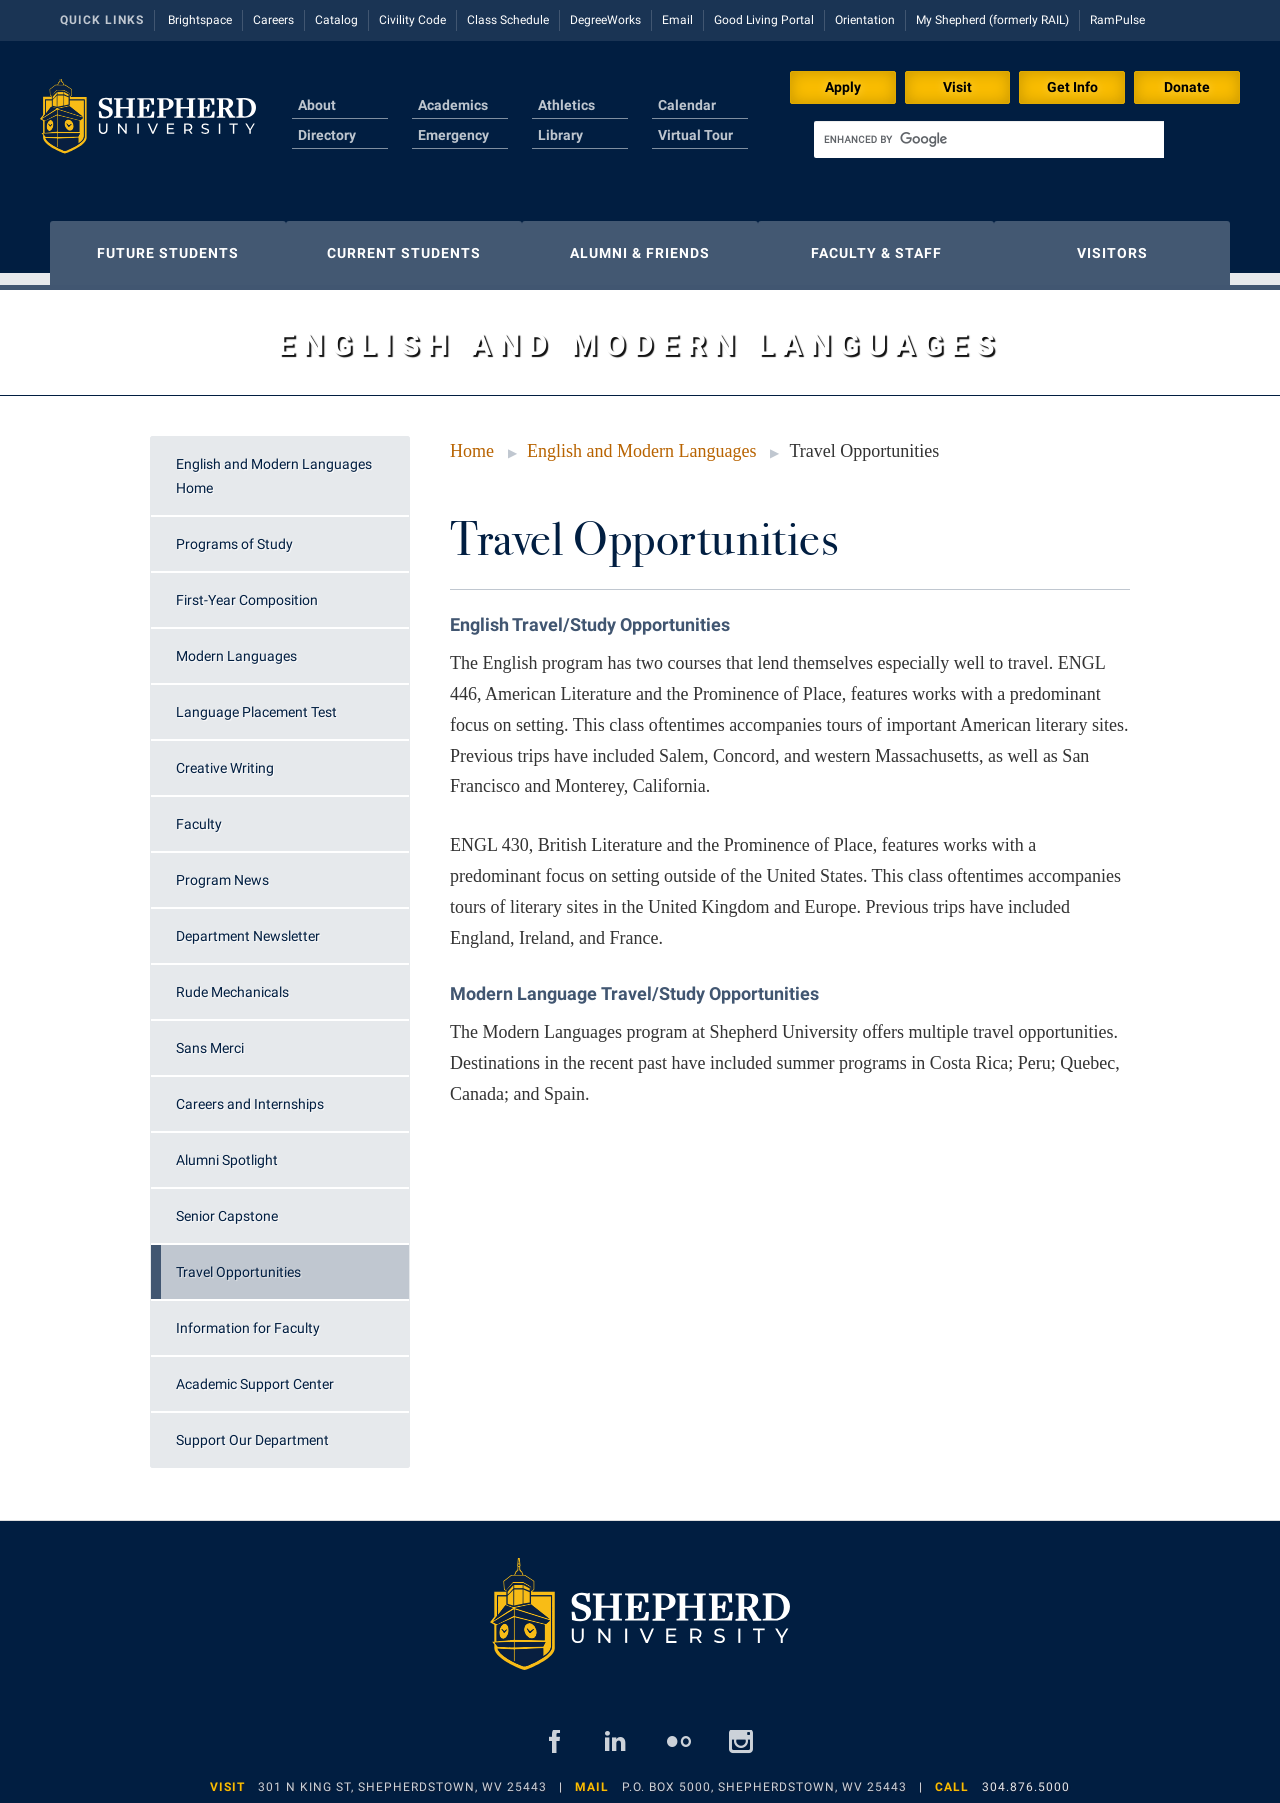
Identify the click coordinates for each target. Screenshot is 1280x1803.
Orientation (865, 20)
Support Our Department (252, 1430)
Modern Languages (236, 646)
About (317, 105)
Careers (273, 20)
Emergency (453, 135)
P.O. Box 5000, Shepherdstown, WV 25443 (764, 1777)
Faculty (199, 814)
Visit (957, 87)
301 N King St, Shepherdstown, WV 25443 (402, 1777)
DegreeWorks (605, 20)
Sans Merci (210, 1038)
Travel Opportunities (238, 1262)
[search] (989, 139)
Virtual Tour (695, 135)
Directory (327, 135)
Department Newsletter (248, 926)
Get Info (1072, 87)
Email (677, 20)
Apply (843, 87)
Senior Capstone (227, 1206)
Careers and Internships (250, 1094)
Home (472, 441)
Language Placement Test (256, 702)
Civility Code (412, 20)
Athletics (566, 105)
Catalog (336, 20)
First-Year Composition (247, 590)
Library (560, 135)
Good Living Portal (764, 20)
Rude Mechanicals (232, 982)
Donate (1187, 87)
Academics (453, 105)
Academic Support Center (255, 1374)
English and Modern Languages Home (274, 466)
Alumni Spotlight (227, 1150)
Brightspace (200, 20)
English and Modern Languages (641, 441)
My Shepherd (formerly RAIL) (992, 20)
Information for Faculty (248, 1318)
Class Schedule (508, 20)
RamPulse (1117, 20)
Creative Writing (225, 758)
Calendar (687, 105)
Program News (222, 870)
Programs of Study (234, 534)
